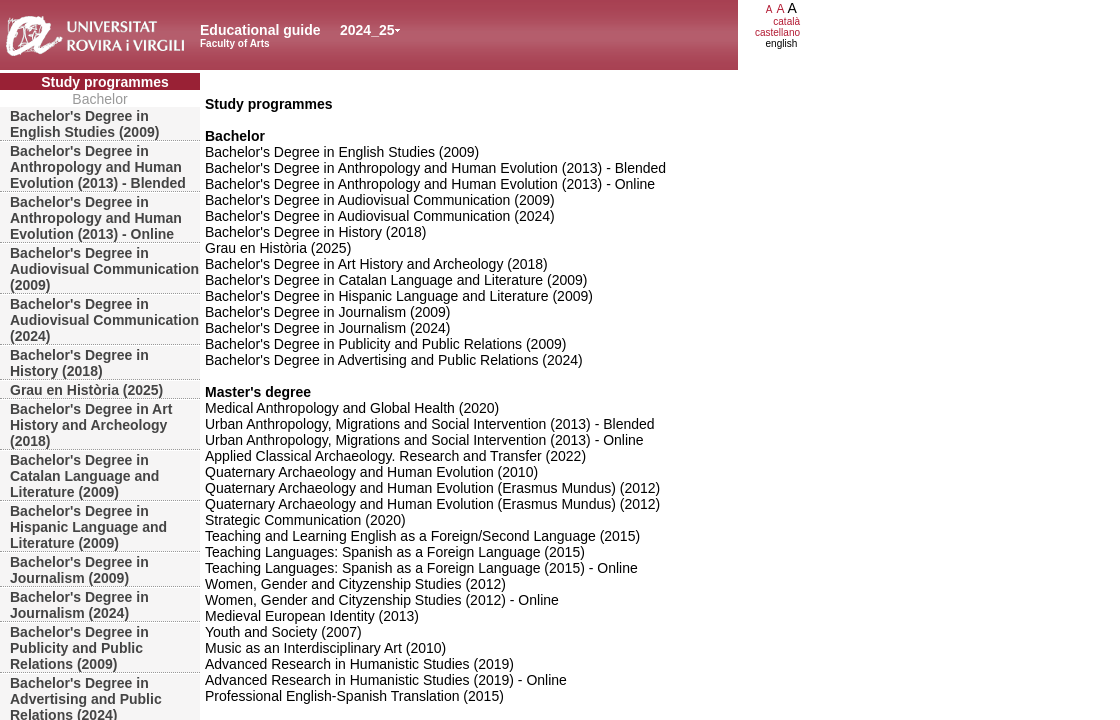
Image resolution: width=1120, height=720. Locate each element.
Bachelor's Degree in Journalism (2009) (79, 570)
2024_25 (367, 30)
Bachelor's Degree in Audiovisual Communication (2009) (104, 269)
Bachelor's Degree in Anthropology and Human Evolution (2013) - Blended (98, 167)
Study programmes (105, 82)
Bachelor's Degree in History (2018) (79, 363)
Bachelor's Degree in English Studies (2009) (84, 124)
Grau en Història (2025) (86, 390)
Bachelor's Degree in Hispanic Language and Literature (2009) (88, 527)
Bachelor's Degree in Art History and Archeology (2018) (91, 425)
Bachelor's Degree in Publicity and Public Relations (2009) (79, 648)
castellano (777, 32)
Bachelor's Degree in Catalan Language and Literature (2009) (84, 476)
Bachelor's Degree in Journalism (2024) (79, 605)
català (786, 21)
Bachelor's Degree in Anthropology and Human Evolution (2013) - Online (96, 218)
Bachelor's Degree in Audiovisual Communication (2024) (104, 320)
